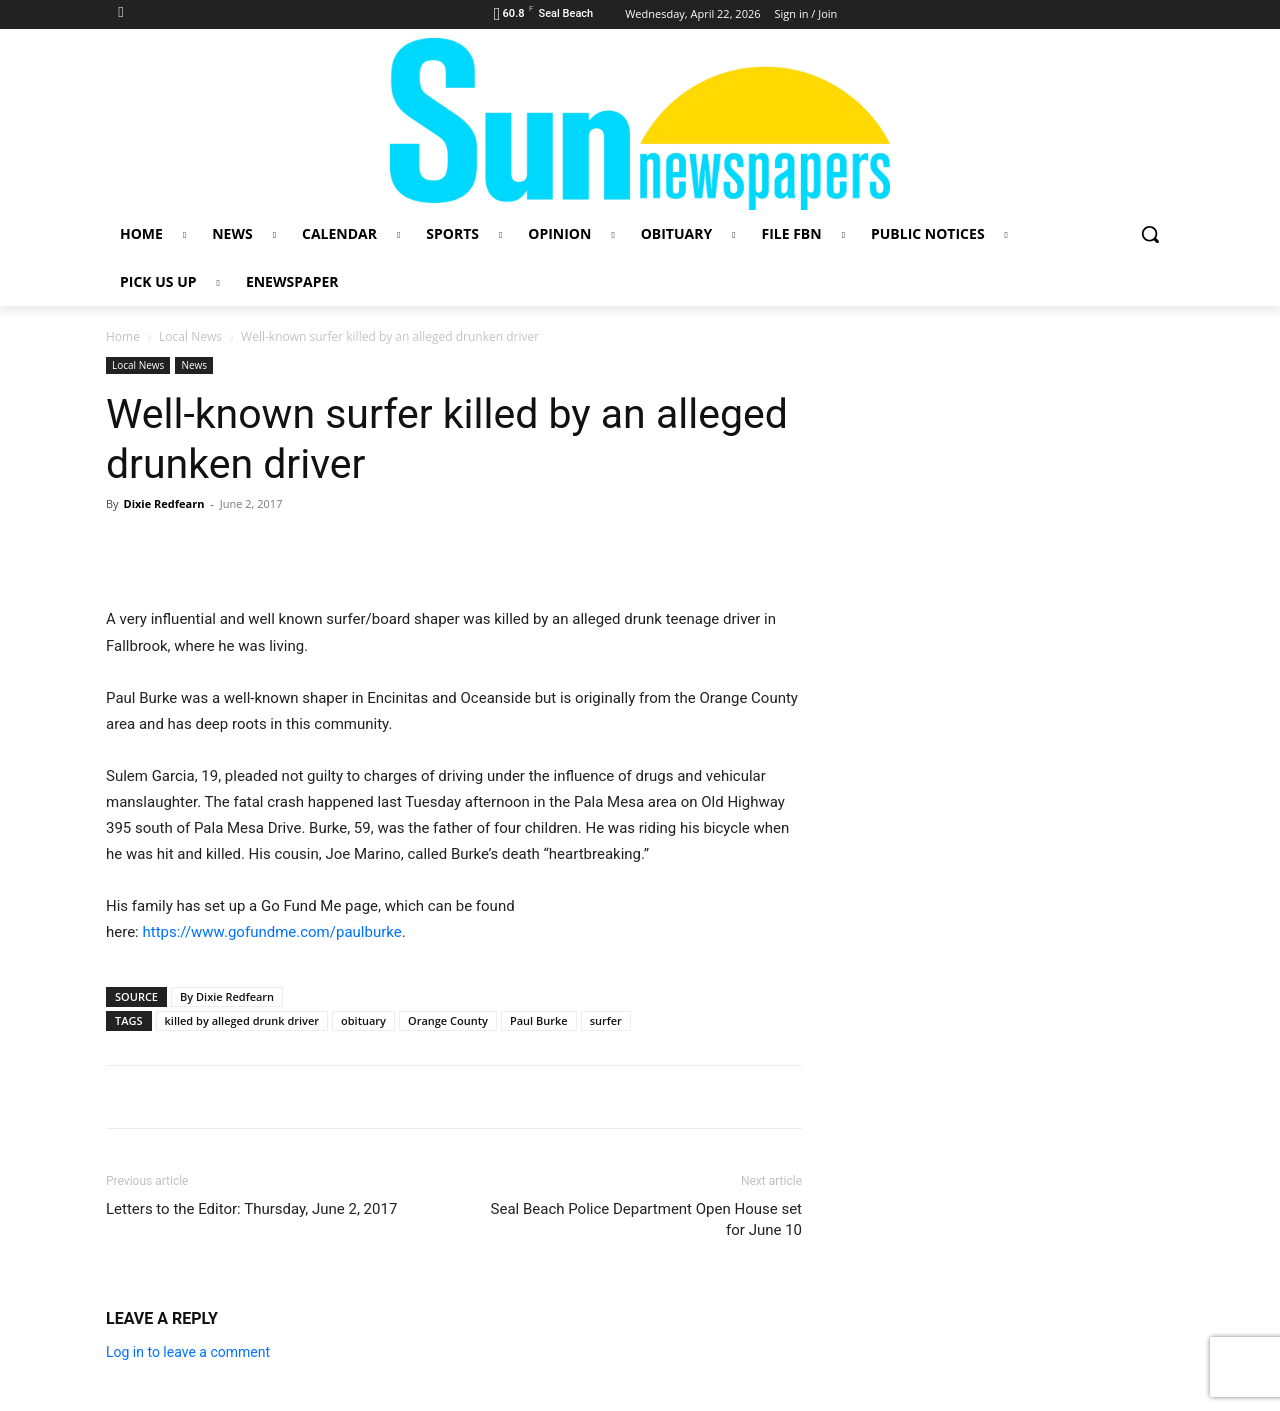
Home (123, 336)
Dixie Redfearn (163, 503)
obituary (363, 1020)
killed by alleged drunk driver (242, 1020)
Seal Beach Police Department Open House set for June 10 (646, 1219)
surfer (606, 1020)
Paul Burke (539, 1020)
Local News (190, 336)
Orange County (448, 1020)
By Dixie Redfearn (227, 996)
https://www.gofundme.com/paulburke (271, 932)
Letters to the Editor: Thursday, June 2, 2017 (251, 1209)
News (194, 365)
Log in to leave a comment (188, 1352)
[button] (1150, 234)
